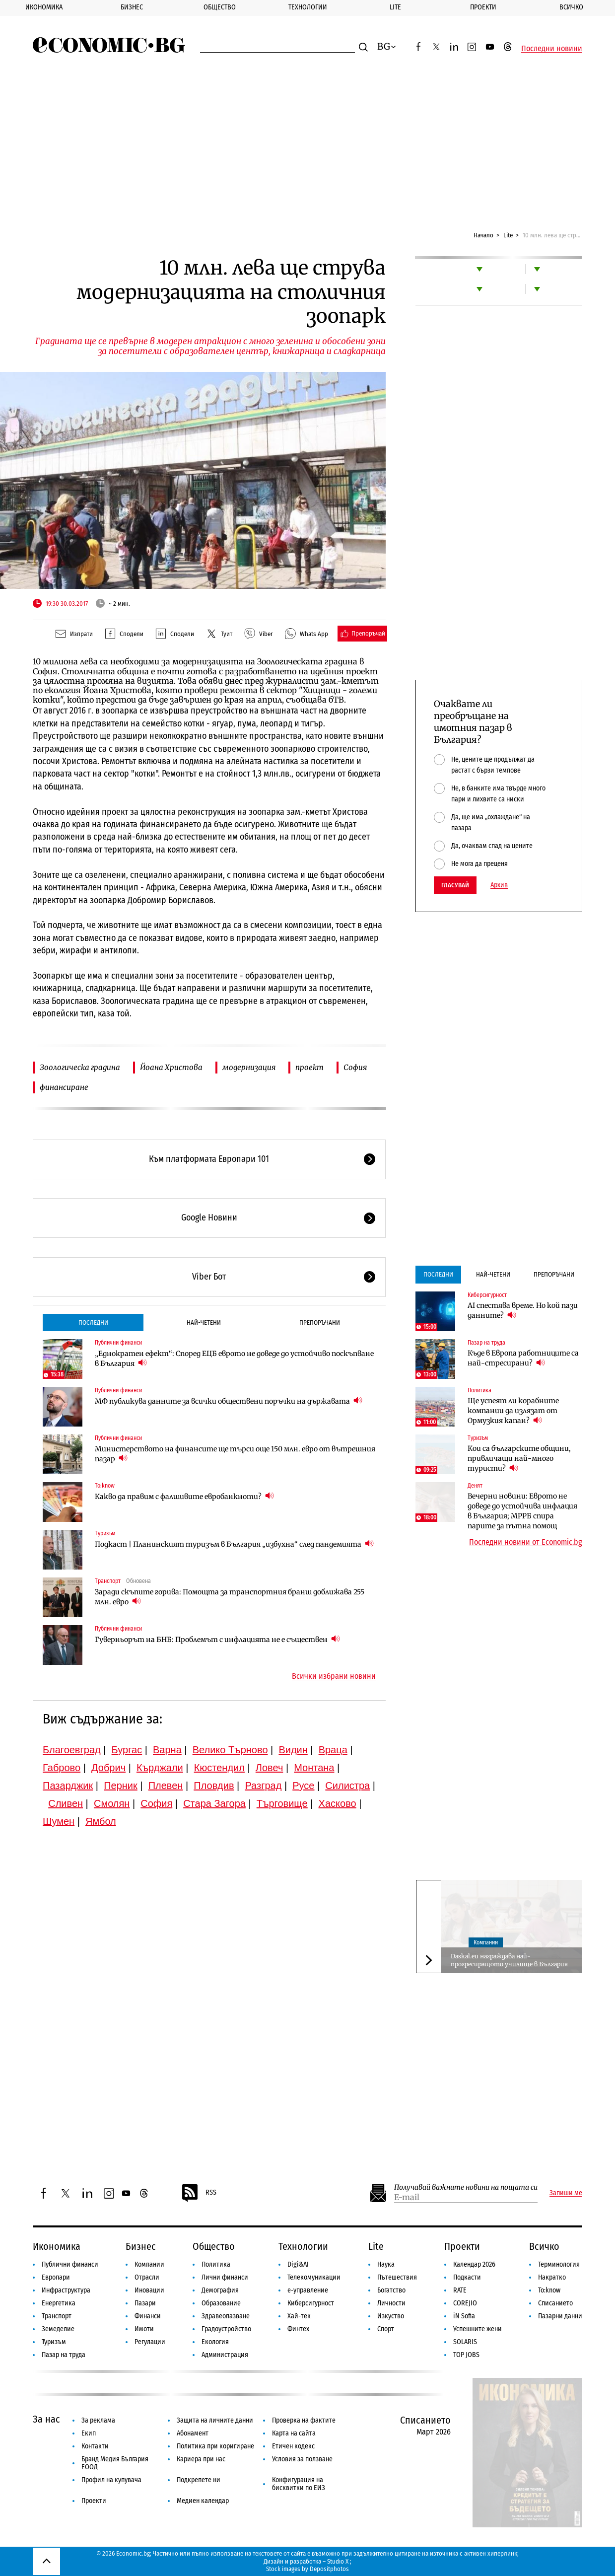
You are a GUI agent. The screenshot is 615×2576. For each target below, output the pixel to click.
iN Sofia (464, 2316)
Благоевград (72, 1749)
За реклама (98, 2420)
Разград (263, 1785)
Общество (220, 7)
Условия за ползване (302, 2459)
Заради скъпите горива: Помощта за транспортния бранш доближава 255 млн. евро (229, 1596)
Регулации (150, 2342)
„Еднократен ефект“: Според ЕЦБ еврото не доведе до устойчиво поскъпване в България (234, 1358)
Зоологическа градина (80, 1067)
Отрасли (147, 2277)
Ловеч (269, 1767)
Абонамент (192, 2433)
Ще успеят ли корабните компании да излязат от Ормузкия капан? (513, 1410)
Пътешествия (397, 2277)
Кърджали (160, 1767)
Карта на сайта (294, 2433)
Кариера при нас (201, 2459)
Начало (483, 235)
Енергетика (58, 2303)
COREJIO (465, 2303)
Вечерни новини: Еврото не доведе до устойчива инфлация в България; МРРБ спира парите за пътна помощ (522, 1511)
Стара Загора (214, 1803)
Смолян (112, 1803)
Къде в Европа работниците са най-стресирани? (523, 1358)
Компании (486, 1942)
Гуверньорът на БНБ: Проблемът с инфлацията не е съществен (217, 1639)
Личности (391, 2303)
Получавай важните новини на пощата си (466, 2187)
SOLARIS (465, 2342)
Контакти (95, 2446)
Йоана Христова (171, 1067)
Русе (303, 1785)
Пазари (145, 2303)
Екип (88, 2433)
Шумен (58, 1821)
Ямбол (100, 1821)
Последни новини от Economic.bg (525, 1542)
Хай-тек (299, 2316)
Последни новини (551, 49)
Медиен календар (203, 2501)
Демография (220, 2290)
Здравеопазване (226, 2316)
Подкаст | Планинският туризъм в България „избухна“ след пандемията (234, 1544)
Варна (167, 1749)
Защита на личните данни (215, 2420)
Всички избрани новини (334, 1676)
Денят (475, 1485)
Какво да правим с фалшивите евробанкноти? (184, 1496)
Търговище (282, 1803)
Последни (93, 1322)
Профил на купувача (111, 2480)
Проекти (483, 7)
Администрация (225, 2355)
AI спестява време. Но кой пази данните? (523, 1310)
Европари (56, 2277)
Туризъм (105, 1533)
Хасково (337, 1803)
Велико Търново (230, 1749)
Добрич (108, 1767)
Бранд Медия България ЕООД (114, 2463)
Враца (333, 1749)
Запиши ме (565, 2193)
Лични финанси (225, 2277)
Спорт (385, 2329)
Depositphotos (329, 2569)
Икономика (44, 7)
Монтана (314, 1767)
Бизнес (132, 7)
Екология (215, 2342)
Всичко (571, 7)
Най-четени (204, 1322)
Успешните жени (477, 2329)
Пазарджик (68, 1785)
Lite (395, 7)
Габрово (61, 1767)
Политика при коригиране (215, 2446)
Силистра (347, 1785)
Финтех (298, 2329)
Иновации (149, 2290)
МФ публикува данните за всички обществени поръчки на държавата (228, 1401)
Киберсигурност (487, 1294)
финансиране (64, 1087)
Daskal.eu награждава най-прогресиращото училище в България (509, 1960)
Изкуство (390, 2316)
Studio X (337, 2561)
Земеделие (58, 2329)
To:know (105, 1485)
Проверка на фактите (304, 2420)
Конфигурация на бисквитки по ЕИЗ (298, 2484)
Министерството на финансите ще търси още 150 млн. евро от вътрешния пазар (235, 1453)
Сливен (65, 1803)
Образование (221, 2303)
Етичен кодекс (293, 2446)
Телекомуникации (314, 2277)
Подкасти (467, 2277)
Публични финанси (118, 1342)
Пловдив (214, 1785)
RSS (198, 2193)
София (355, 1067)
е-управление (307, 2290)
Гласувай (455, 885)
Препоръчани (319, 1322)
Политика (479, 1390)
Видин (292, 1749)
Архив (499, 885)
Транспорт (108, 1580)
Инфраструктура (66, 2290)
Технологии (307, 7)
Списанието (555, 2303)
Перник (120, 1785)
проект (309, 1067)
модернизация (248, 1067)
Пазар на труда (486, 1342)
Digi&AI (298, 2264)
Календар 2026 (474, 2264)
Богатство (391, 2290)
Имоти (144, 2329)
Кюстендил (219, 1767)
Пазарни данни (560, 2316)
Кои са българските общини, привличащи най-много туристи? (519, 1458)
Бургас (127, 1749)
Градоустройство (226, 2329)
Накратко (552, 2277)
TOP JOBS (466, 2355)
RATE (460, 2290)
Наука (386, 2264)
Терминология (559, 2264)
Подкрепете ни (198, 2480)
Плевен (165, 1785)
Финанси (148, 2316)
